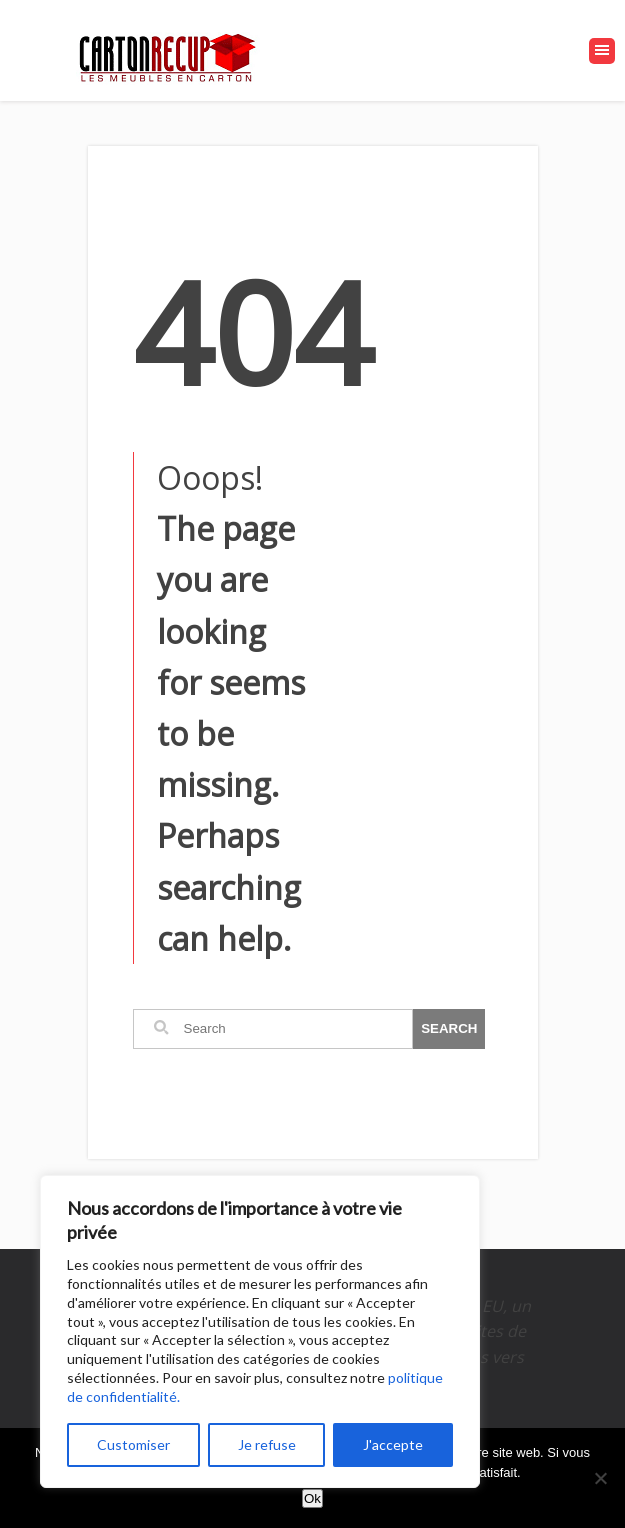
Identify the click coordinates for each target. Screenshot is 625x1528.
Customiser (133, 1444)
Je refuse (267, 1444)
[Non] (600, 1478)
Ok (312, 1498)
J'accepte (393, 1444)
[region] (260, 1331)
